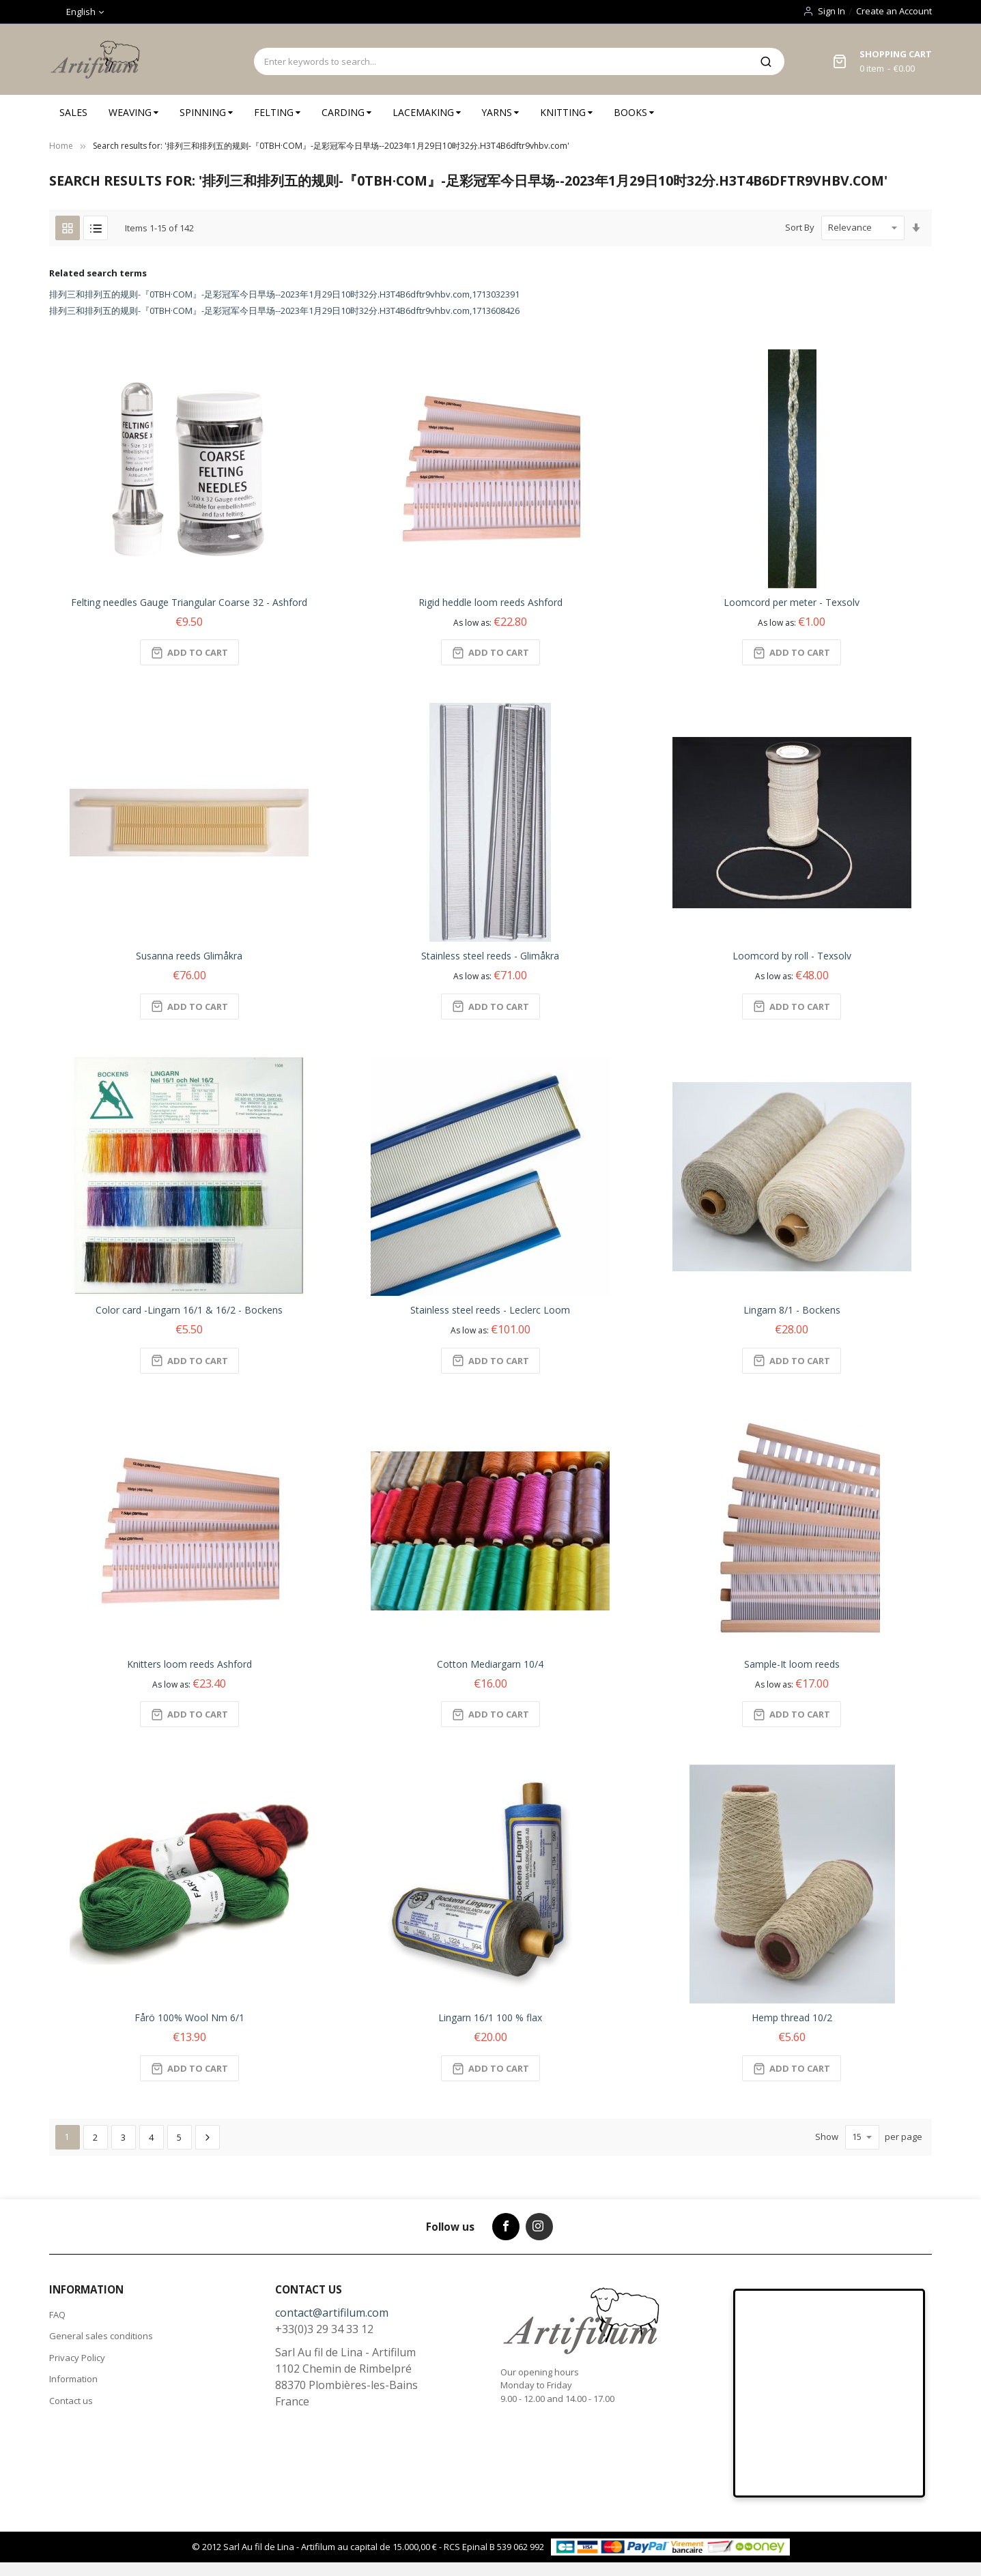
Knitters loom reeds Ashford (189, 1664)
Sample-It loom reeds (792, 1664)
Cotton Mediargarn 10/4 (490, 1664)
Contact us (71, 2400)
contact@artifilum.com (331, 2312)
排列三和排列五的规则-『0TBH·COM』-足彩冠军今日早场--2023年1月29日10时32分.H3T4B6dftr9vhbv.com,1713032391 (284, 294)
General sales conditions (101, 2336)
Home (61, 145)
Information (73, 2379)
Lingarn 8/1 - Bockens (791, 1309)
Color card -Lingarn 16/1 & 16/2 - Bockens (189, 1309)
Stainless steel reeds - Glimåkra (490, 955)
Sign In (831, 11)
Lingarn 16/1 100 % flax (490, 2017)
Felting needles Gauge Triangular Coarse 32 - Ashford (189, 602)
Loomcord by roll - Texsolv (792, 955)
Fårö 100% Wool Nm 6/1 (189, 2017)
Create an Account (894, 11)
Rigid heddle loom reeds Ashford (490, 602)
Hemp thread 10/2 (792, 2017)
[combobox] (501, 61)
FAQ (57, 2315)
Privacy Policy (77, 2357)
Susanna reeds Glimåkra (189, 955)
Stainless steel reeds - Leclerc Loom (490, 1309)
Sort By (799, 227)
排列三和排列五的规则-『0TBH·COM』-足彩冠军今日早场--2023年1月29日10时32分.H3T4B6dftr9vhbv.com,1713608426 (284, 310)
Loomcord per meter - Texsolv (791, 602)
